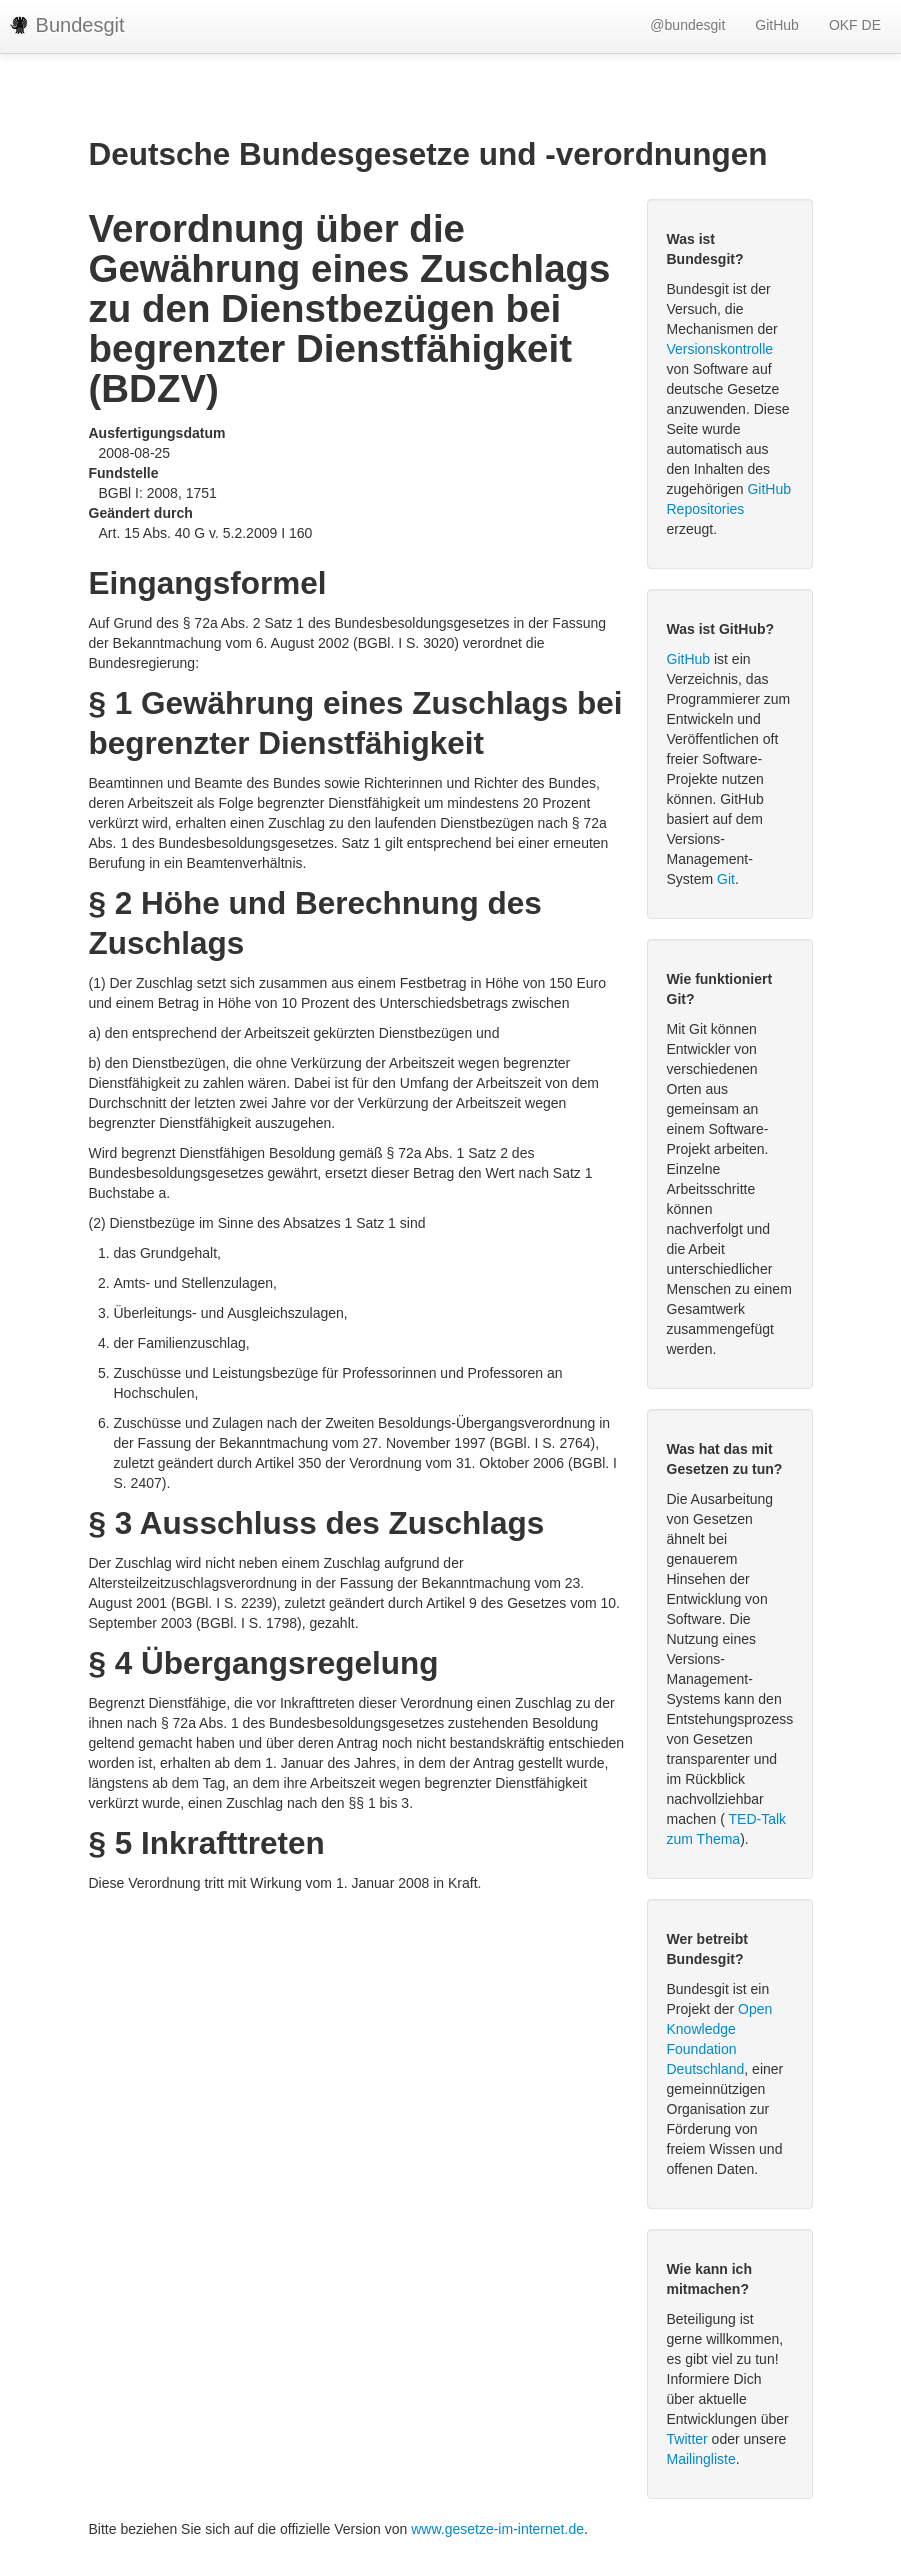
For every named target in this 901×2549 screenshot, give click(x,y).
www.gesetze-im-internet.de (497, 2529)
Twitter (687, 2439)
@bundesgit (687, 25)
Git (726, 879)
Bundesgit (67, 25)
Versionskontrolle (720, 349)
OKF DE (855, 25)
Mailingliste (701, 2459)
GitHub (777, 25)
